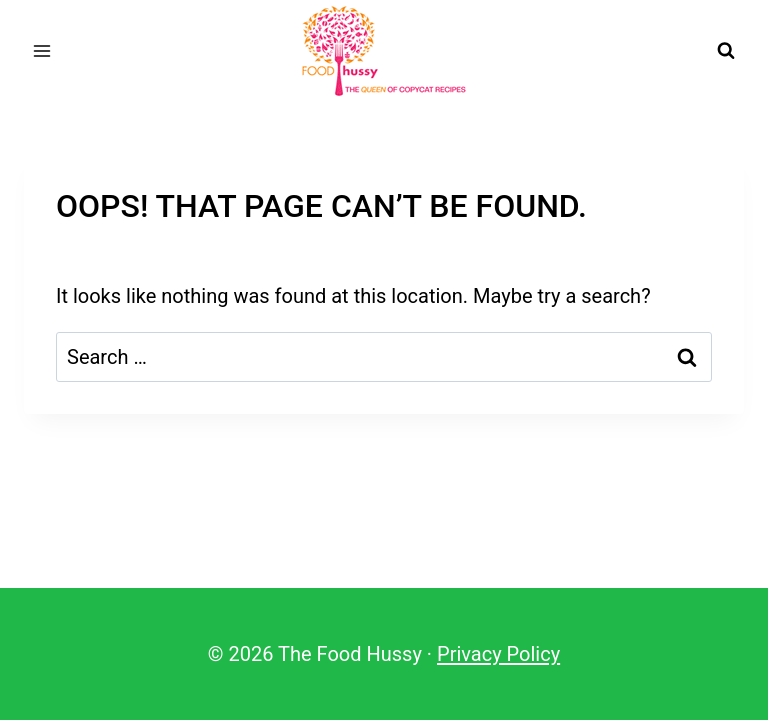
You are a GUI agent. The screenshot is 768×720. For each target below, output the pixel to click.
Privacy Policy (498, 654)
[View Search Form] (726, 51)
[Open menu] (42, 50)
